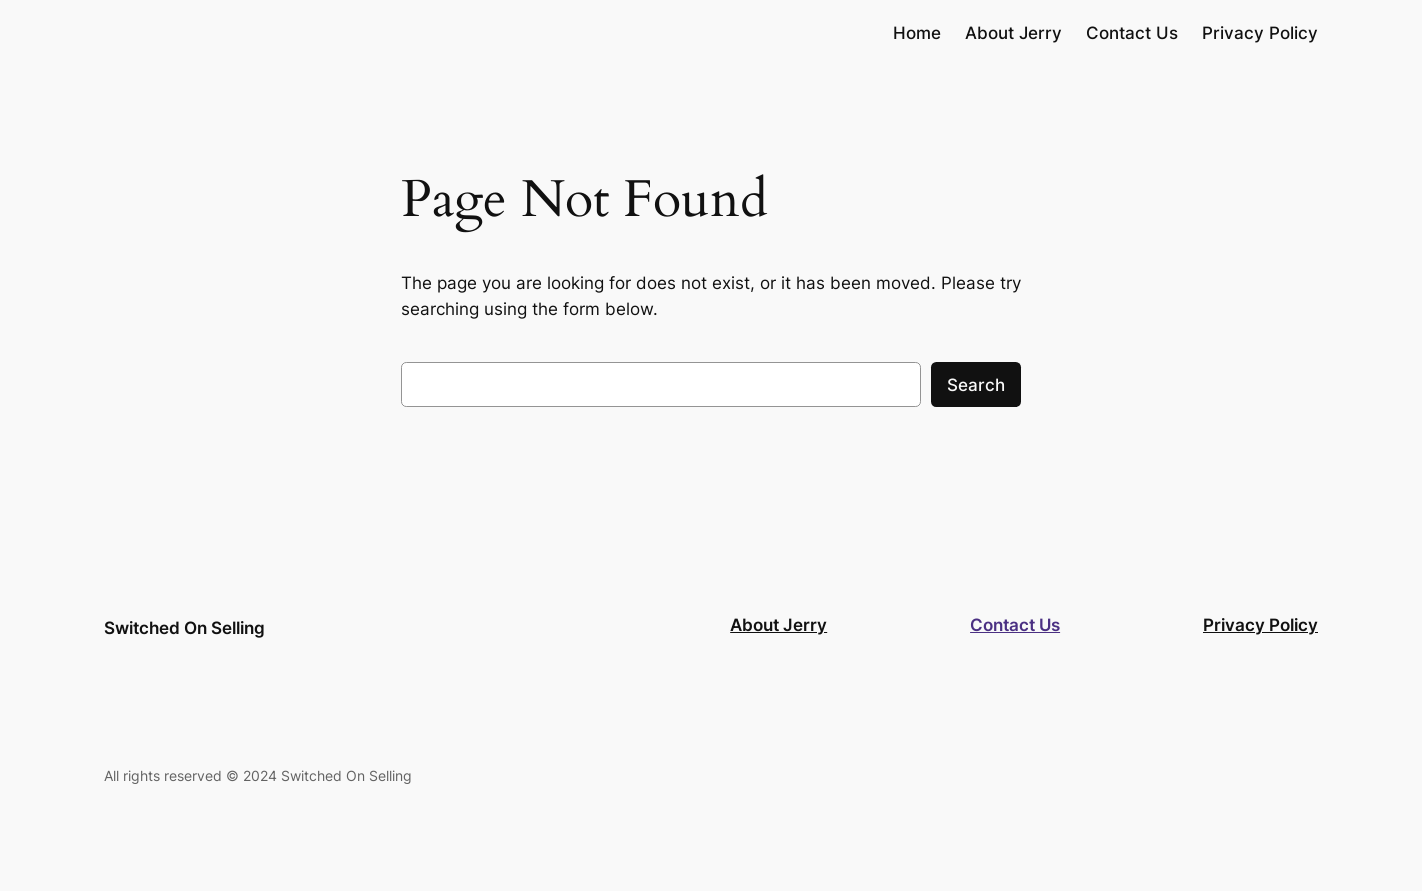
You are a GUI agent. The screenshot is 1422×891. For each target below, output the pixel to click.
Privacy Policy (1260, 625)
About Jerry (778, 625)
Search (976, 385)
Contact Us (1015, 625)
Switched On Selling (184, 628)
